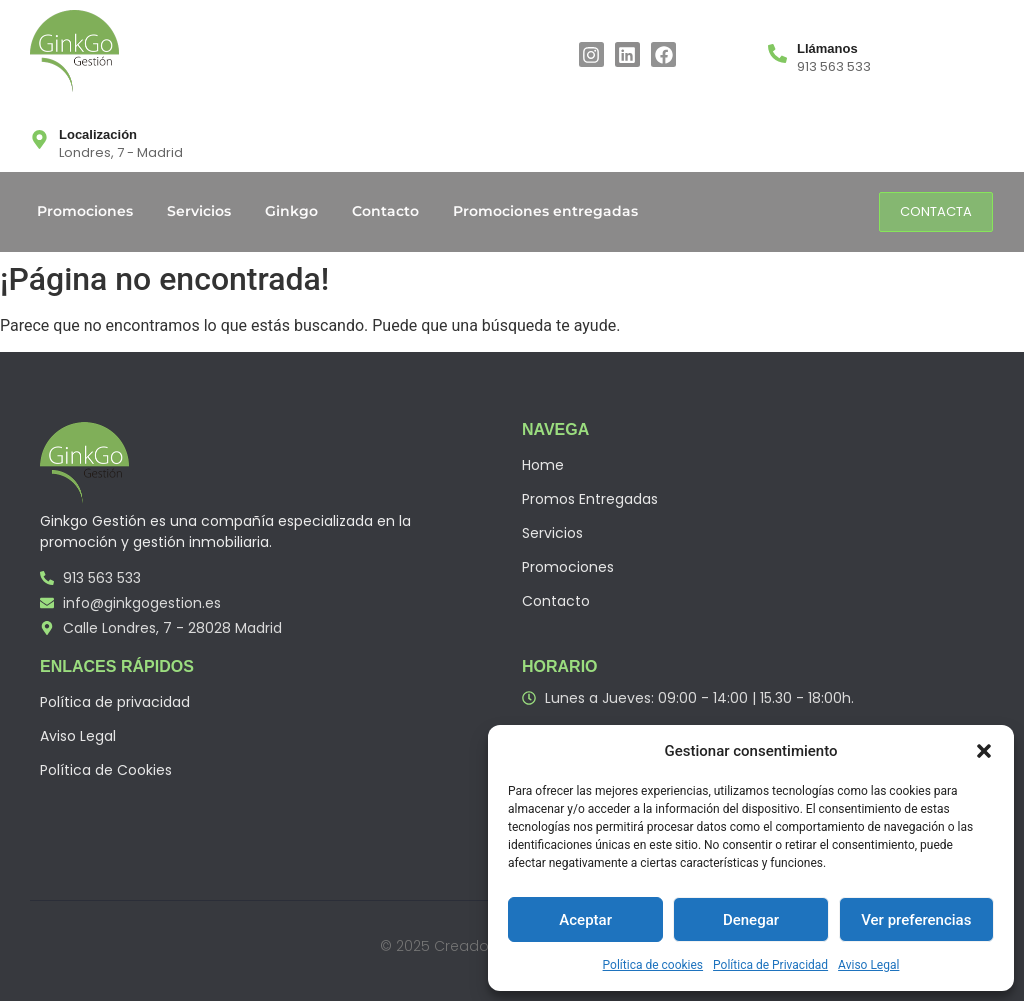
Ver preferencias (916, 920)
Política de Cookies (106, 770)
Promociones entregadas (545, 211)
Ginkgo (291, 211)
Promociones (85, 211)
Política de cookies (653, 965)
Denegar (751, 920)
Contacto (385, 211)
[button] (984, 751)
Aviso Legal (868, 965)
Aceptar (585, 920)
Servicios (199, 211)
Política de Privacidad (770, 965)
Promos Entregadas (590, 499)
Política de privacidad (115, 702)
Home (543, 465)
